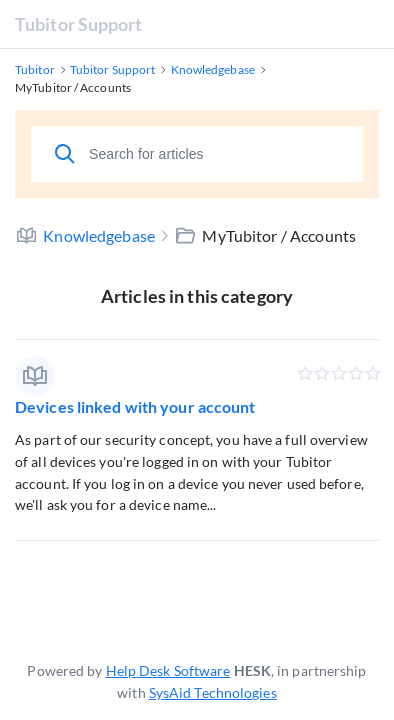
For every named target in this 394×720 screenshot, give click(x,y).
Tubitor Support (79, 24)
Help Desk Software (168, 670)
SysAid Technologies (213, 692)
